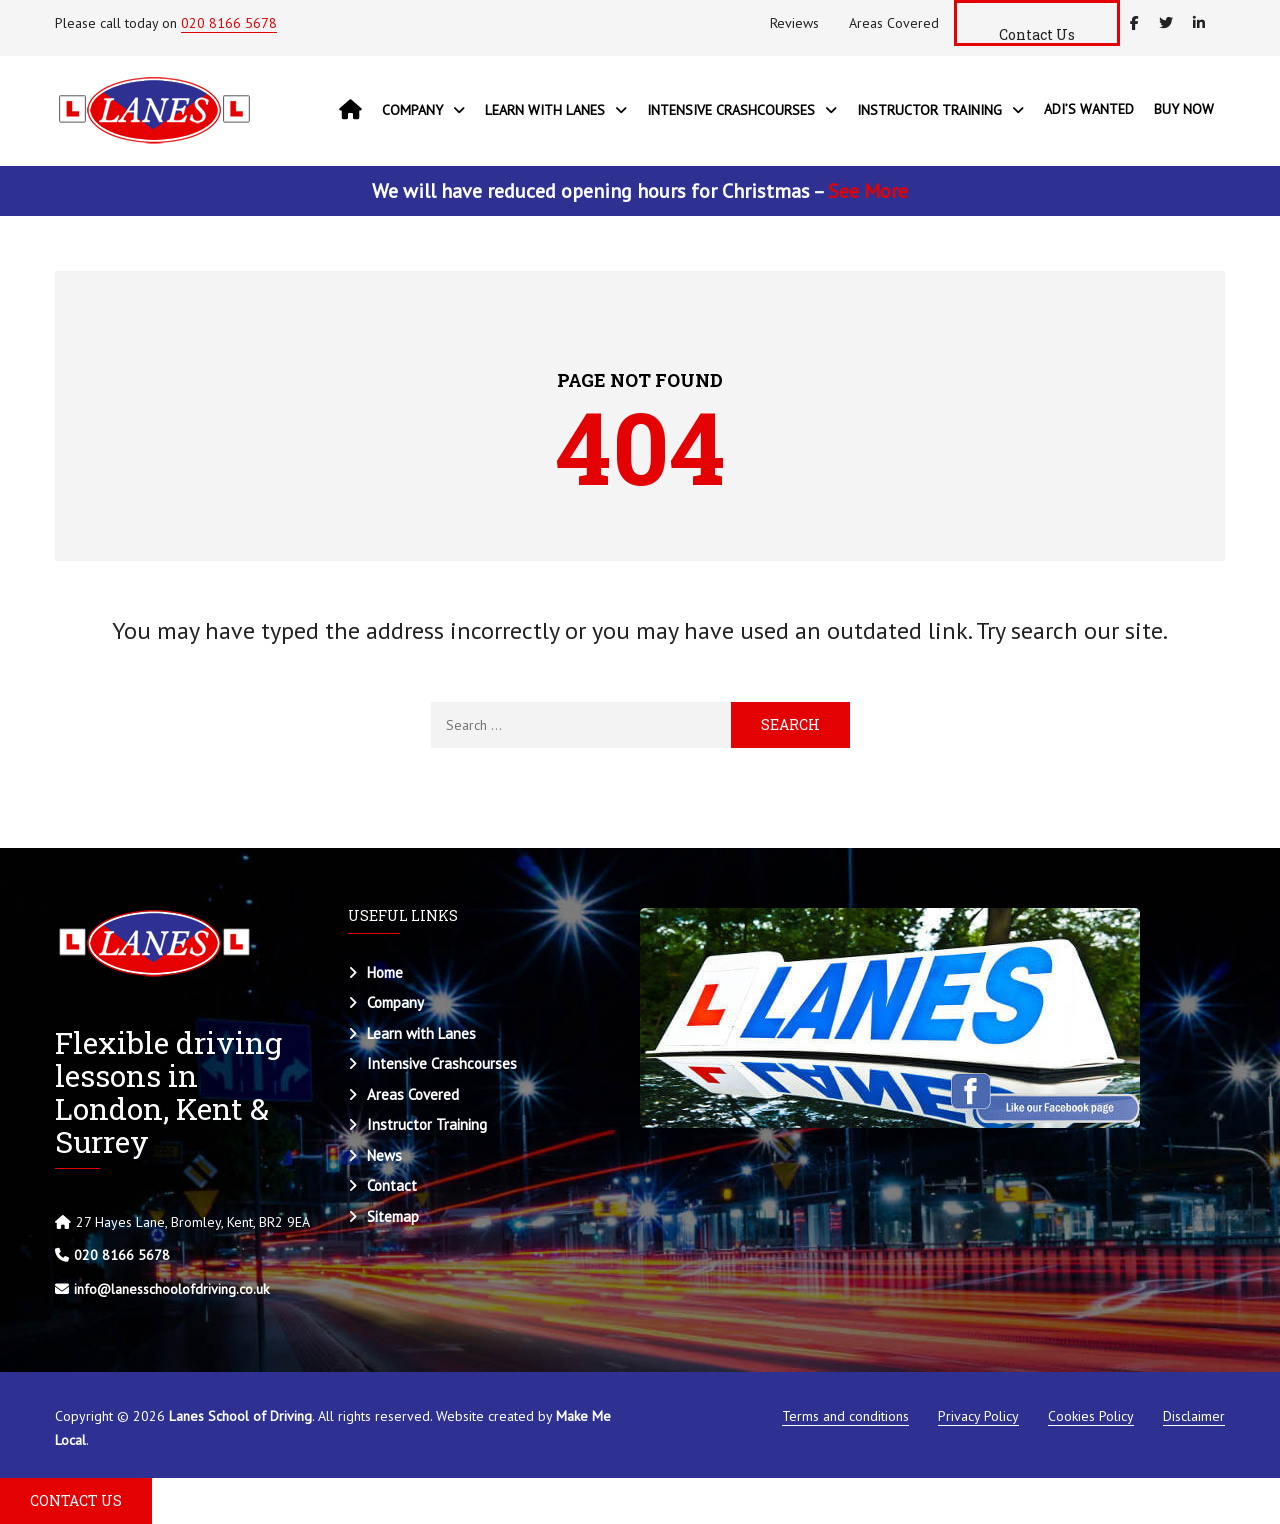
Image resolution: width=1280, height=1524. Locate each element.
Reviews (794, 23)
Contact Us (1037, 34)
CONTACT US (76, 1500)
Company (395, 1002)
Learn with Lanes (421, 1033)
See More (868, 191)
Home (385, 972)
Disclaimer (1194, 1416)
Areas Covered (894, 23)
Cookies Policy (1091, 1416)
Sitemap (393, 1216)
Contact (392, 1185)
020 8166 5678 (229, 23)
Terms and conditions (845, 1416)
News (384, 1155)
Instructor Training (427, 1124)
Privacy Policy (978, 1416)
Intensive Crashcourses (442, 1063)
